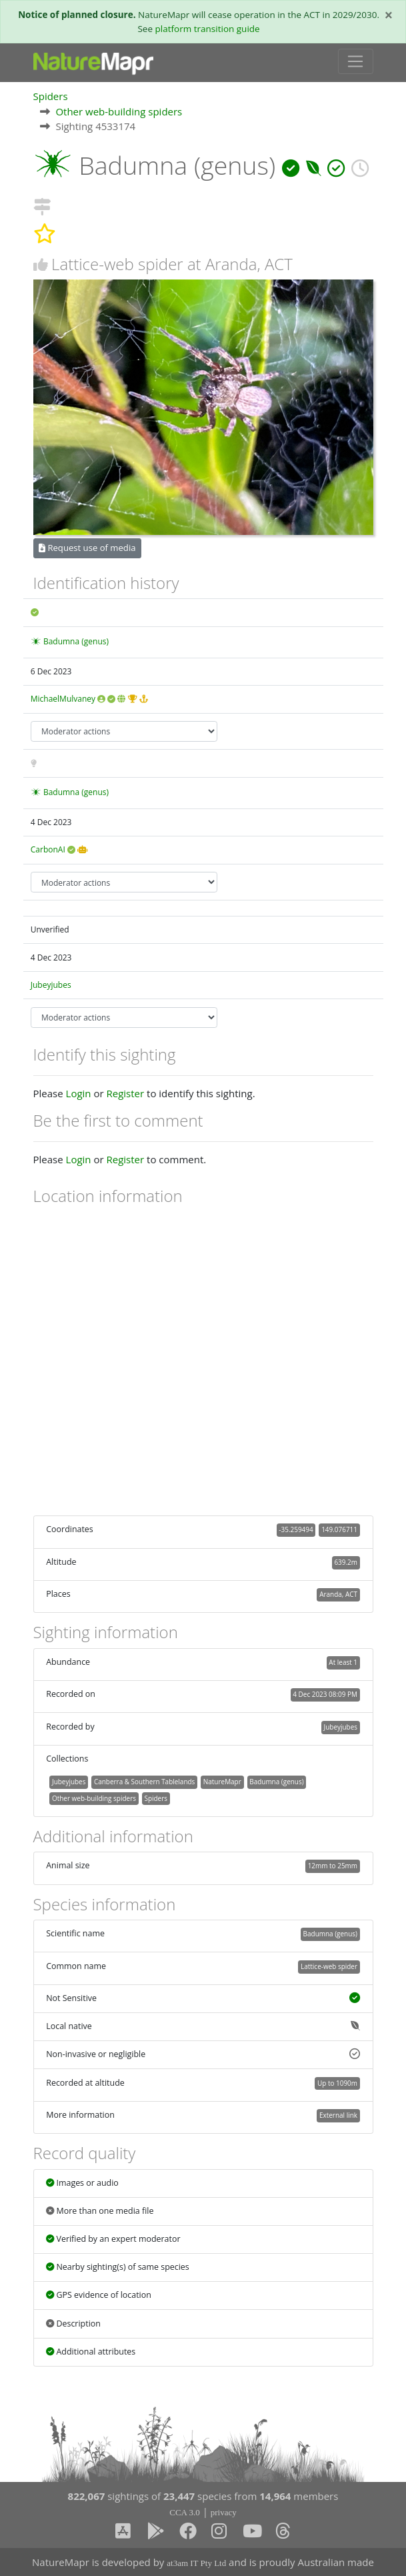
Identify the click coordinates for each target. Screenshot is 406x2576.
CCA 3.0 (184, 2512)
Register (125, 1093)
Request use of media (87, 548)
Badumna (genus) (76, 641)
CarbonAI (48, 849)
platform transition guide (207, 29)
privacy (224, 2512)
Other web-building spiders (118, 111)
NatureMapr (222, 1781)
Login (78, 1093)
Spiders (50, 96)
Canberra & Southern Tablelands (144, 1781)
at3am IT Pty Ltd (196, 2563)
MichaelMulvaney (63, 698)
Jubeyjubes (51, 985)
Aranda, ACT (338, 1594)
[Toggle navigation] (355, 61)
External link (338, 2115)
